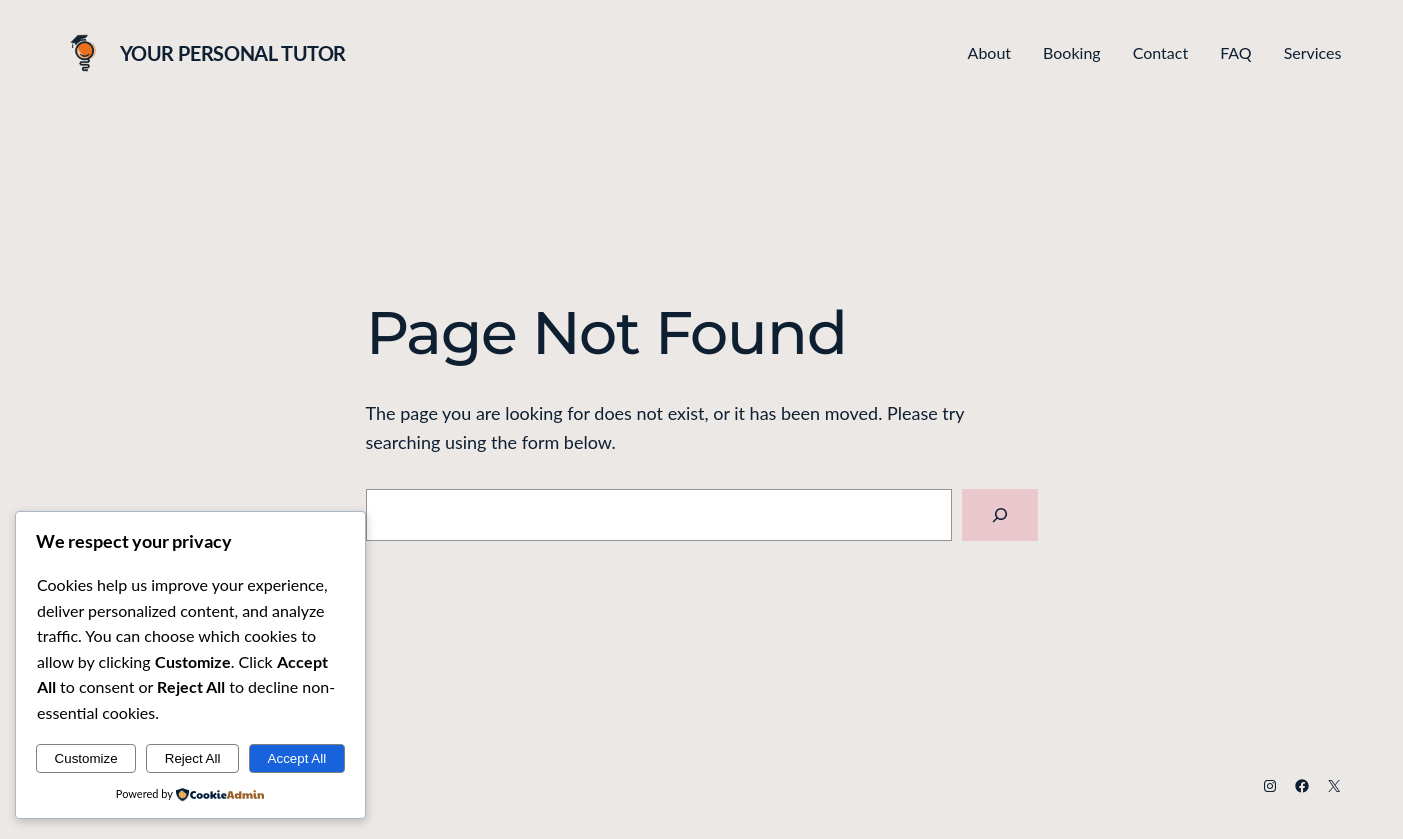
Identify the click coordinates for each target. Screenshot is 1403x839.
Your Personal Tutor (233, 53)
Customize (86, 758)
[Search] (1000, 515)
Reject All (193, 758)
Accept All (297, 758)
